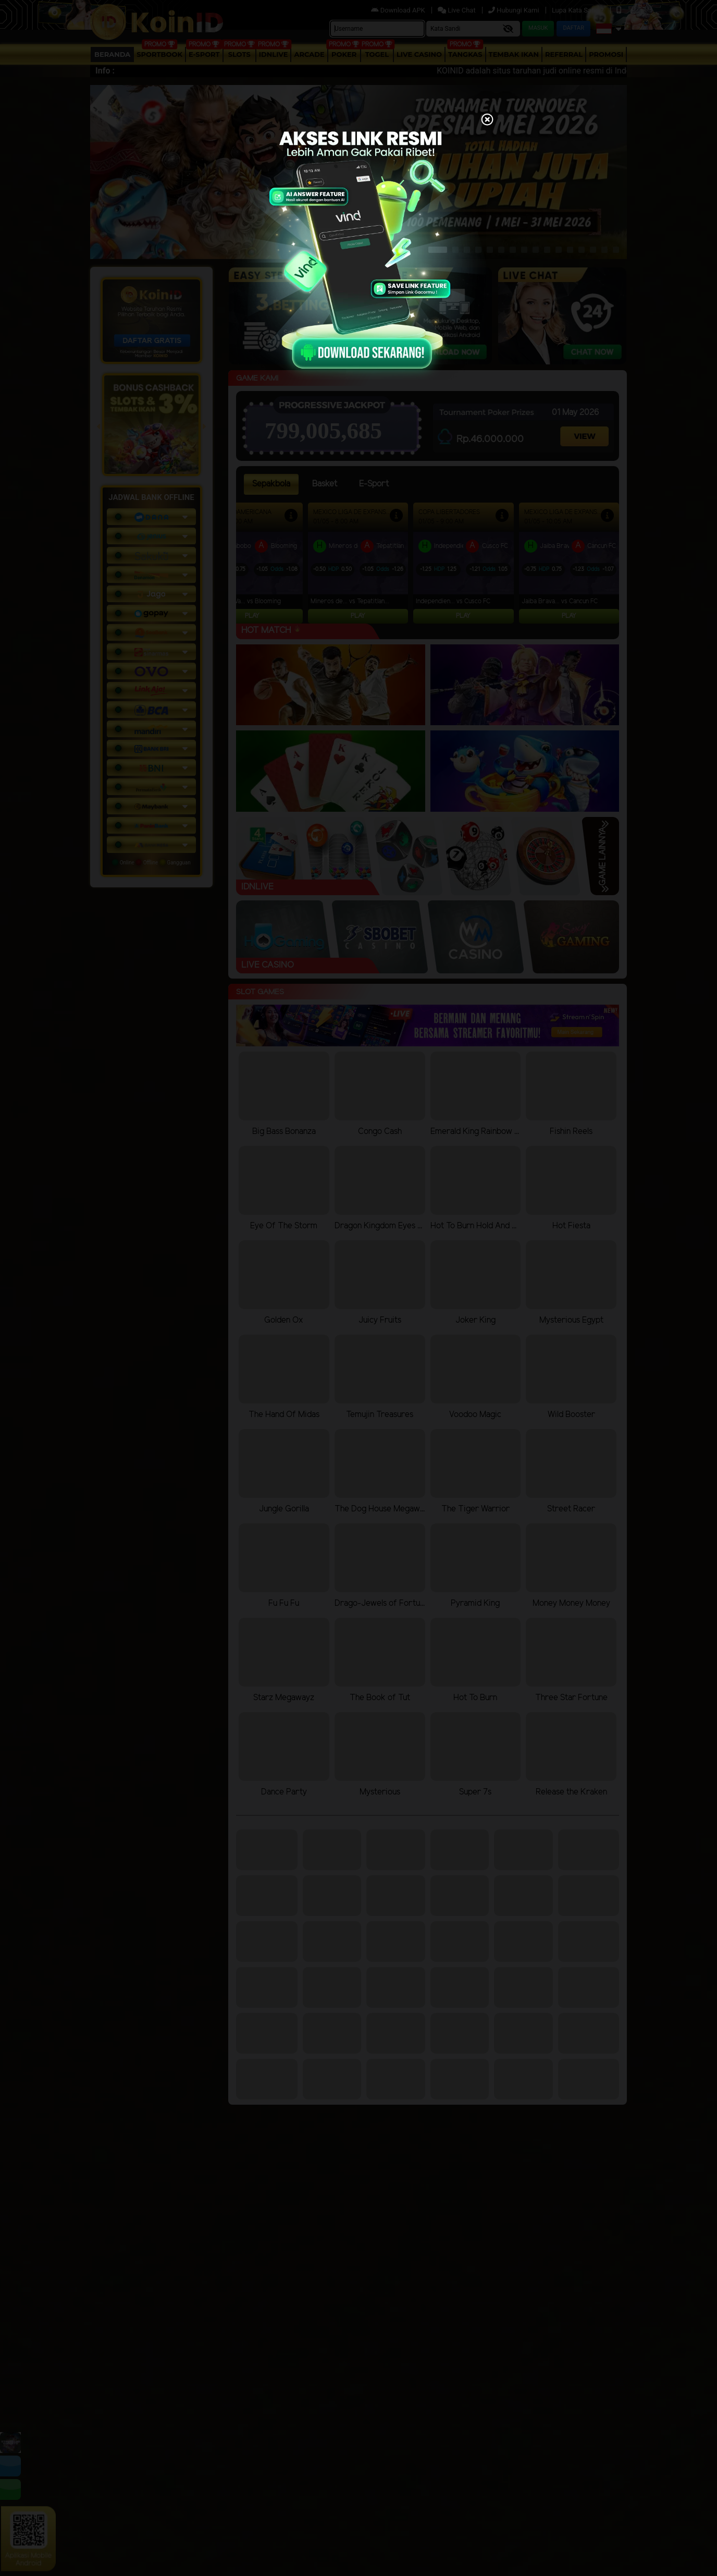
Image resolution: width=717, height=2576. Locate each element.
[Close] (487, 120)
